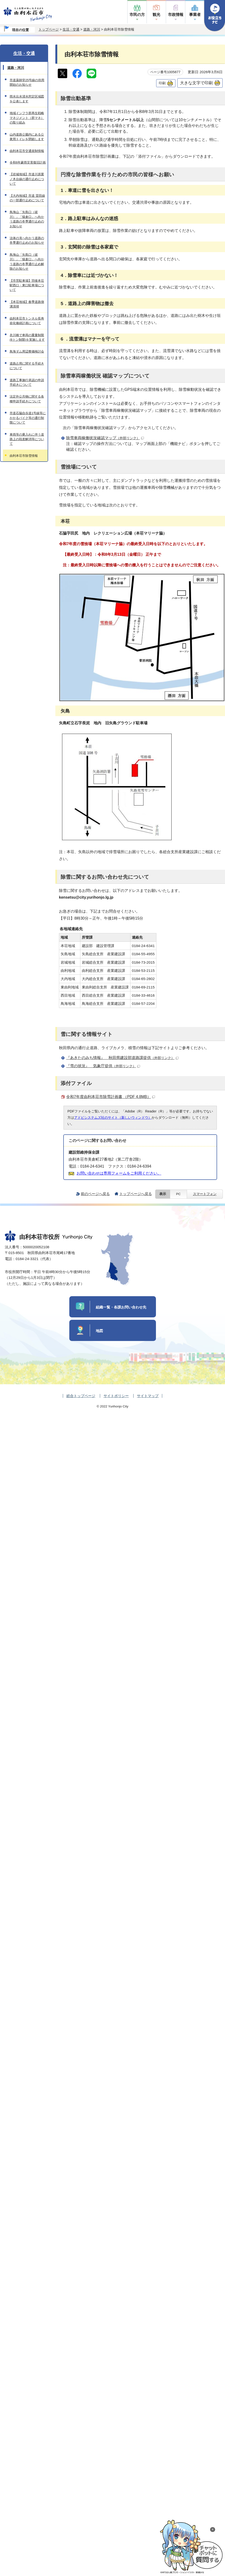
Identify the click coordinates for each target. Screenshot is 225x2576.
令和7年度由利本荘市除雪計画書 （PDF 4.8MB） (110, 1097)
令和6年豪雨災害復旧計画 (28, 162)
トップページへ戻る (135, 1194)
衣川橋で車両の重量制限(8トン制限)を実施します (27, 337)
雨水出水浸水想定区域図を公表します (27, 99)
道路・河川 (91, 29)
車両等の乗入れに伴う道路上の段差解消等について (27, 439)
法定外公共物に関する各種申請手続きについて (27, 399)
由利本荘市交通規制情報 (27, 151)
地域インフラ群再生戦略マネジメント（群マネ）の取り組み (27, 117)
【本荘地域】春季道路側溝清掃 (27, 304)
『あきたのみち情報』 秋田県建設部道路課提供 (122, 1058)
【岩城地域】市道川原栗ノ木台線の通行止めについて (27, 178)
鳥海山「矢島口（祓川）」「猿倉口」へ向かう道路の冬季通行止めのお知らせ (27, 219)
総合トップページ (80, 1396)
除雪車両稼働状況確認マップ (105, 438)
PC (178, 1194)
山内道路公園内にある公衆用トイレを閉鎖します (27, 137)
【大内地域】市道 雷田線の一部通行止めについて (27, 198)
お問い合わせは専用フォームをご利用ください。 (119, 1173)
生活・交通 (71, 29)
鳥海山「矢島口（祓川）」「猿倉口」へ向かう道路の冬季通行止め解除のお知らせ (27, 261)
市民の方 (137, 15)
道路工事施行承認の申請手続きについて (27, 382)
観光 (156, 15)
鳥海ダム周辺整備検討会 (27, 351)
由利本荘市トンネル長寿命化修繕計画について (27, 321)
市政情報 (175, 15)
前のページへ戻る (95, 1194)
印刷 (162, 83)
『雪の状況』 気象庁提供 (103, 1066)
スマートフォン (205, 1194)
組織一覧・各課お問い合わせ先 (121, 1307)
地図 (99, 1331)
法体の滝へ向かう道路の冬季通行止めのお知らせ (27, 240)
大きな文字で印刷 (196, 82)
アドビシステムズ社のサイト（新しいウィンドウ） (113, 1117)
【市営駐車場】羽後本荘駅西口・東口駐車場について (27, 285)
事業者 (195, 15)
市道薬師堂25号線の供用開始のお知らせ (27, 82)
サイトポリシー (116, 1396)
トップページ (49, 29)
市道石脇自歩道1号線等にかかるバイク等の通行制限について (28, 417)
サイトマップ (148, 1396)
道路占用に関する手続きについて (27, 366)
